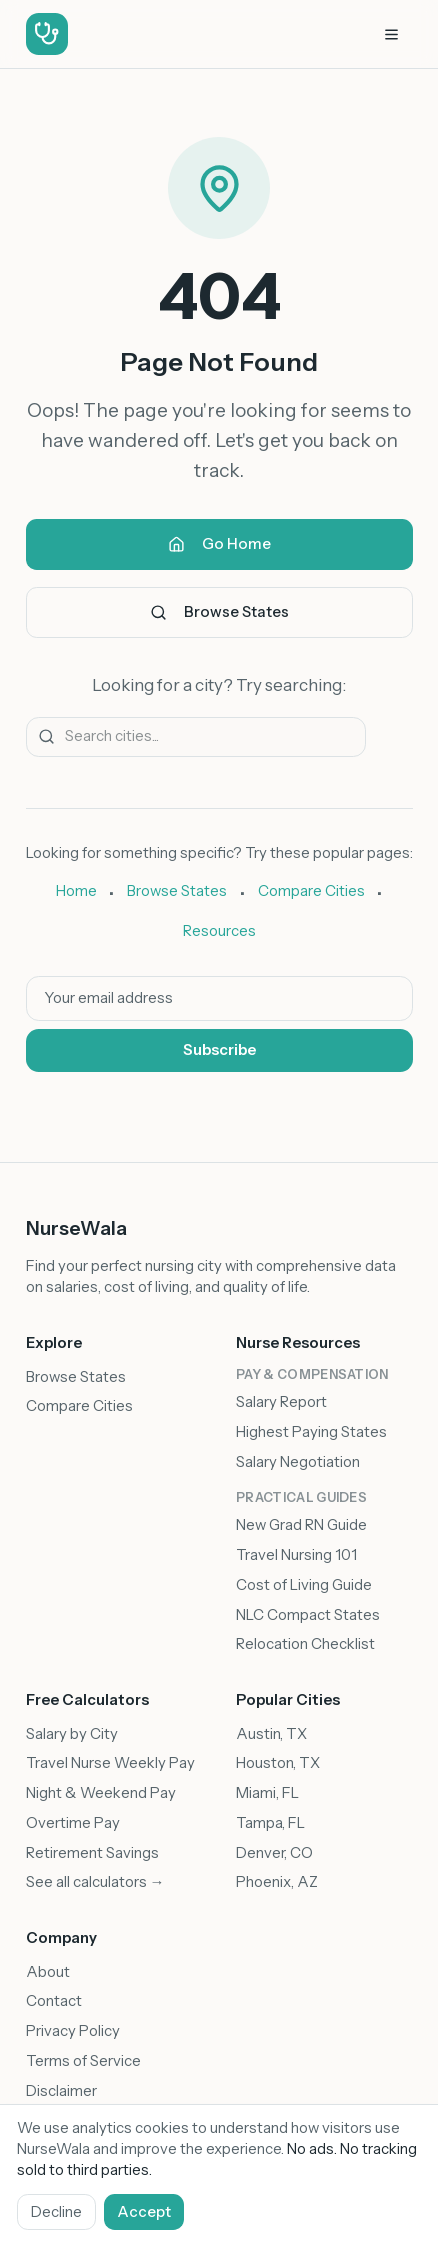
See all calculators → (95, 1882)
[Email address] (219, 998)
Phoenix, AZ (277, 1882)
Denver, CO (274, 1853)
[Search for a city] (196, 737)
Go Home (219, 544)
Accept (144, 2212)
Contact (54, 2001)
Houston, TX (278, 1763)
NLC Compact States (308, 1615)
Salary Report (281, 1402)
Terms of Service (83, 2061)
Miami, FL (267, 1793)
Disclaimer (61, 2091)
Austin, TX (271, 1734)
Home (76, 891)
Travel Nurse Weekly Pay (110, 1763)
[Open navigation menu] (391, 34)
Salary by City (72, 1734)
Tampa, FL (270, 1823)
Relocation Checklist (305, 1644)
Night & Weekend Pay (101, 1793)
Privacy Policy (73, 2031)
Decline (56, 2212)
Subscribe (219, 1050)
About (48, 1972)
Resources (219, 931)
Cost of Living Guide (304, 1585)
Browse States (219, 612)
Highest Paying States (311, 1432)
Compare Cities (311, 891)
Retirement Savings (92, 1853)
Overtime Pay (73, 1823)
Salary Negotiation (298, 1462)
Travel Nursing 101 (296, 1555)
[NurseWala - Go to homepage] (47, 34)
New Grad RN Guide (301, 1525)
